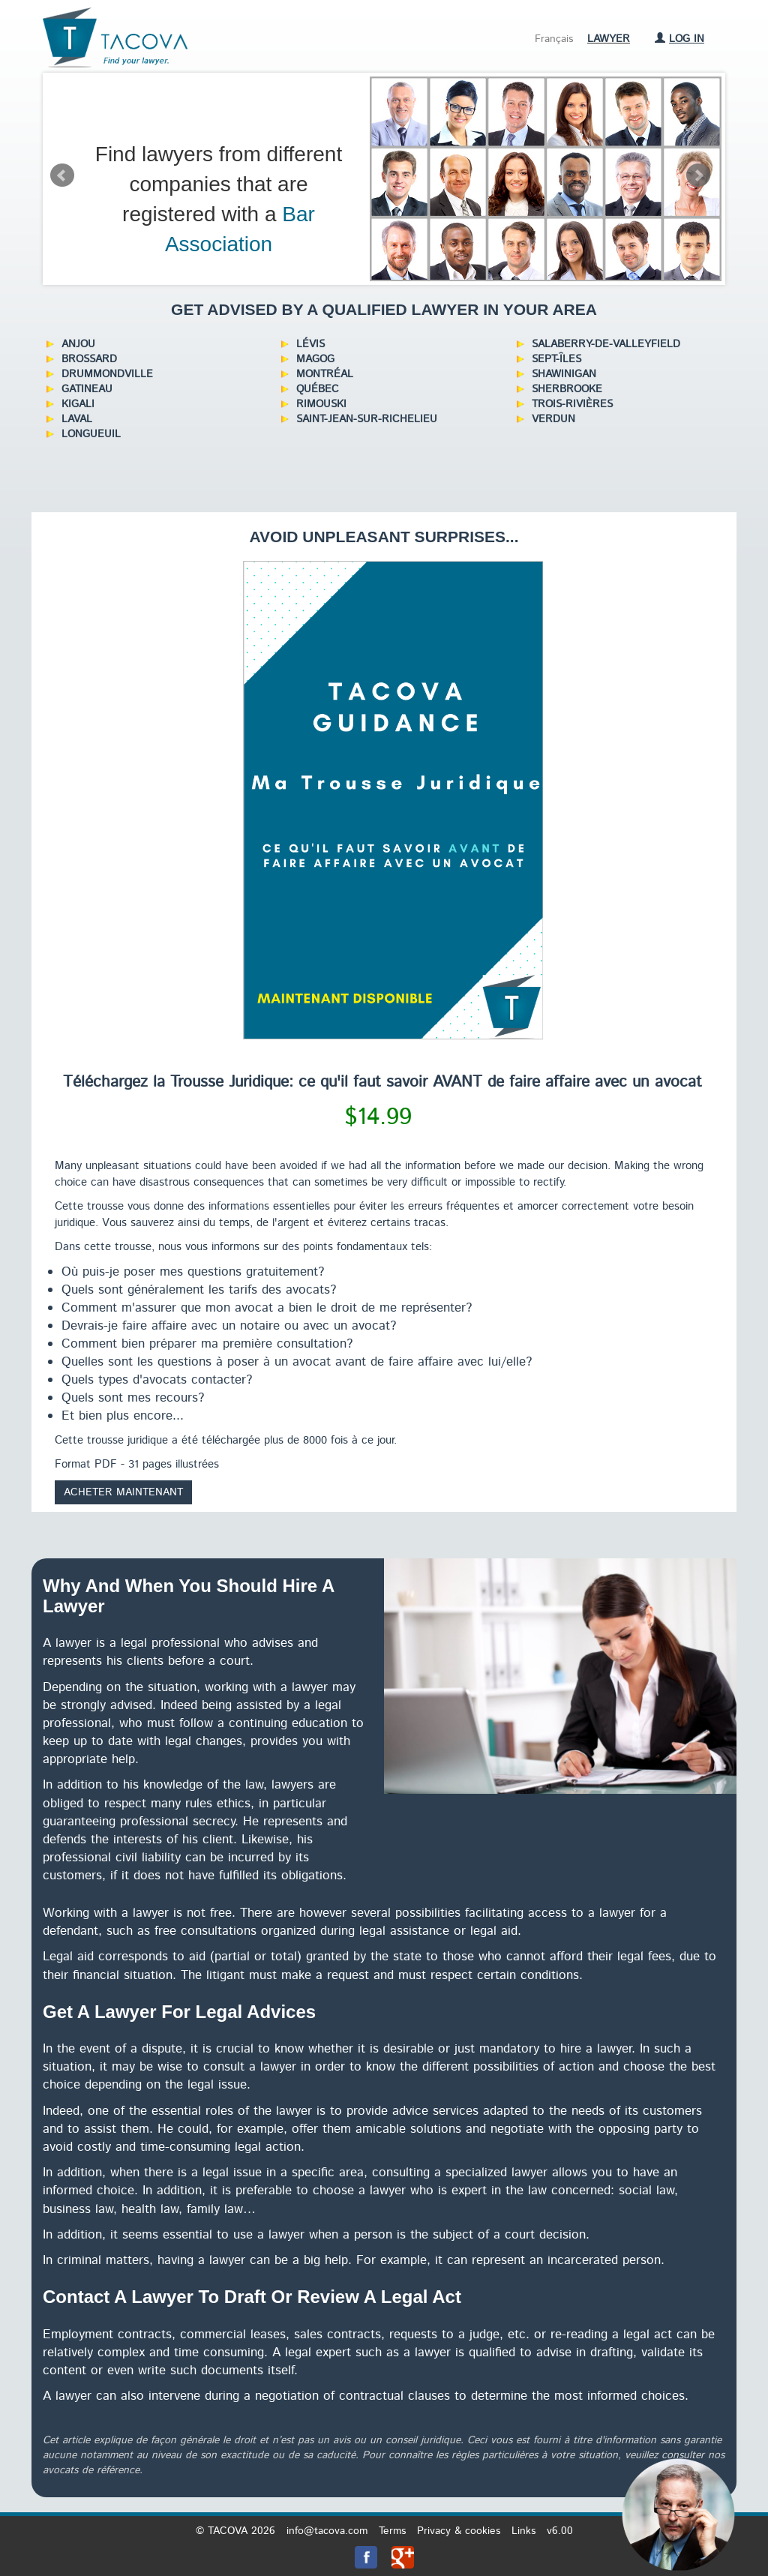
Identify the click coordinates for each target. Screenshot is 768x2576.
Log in (679, 38)
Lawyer (608, 38)
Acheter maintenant (123, 1492)
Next (698, 175)
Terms (392, 2531)
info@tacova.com (327, 2531)
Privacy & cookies (458, 2531)
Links (524, 2531)
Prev (62, 175)
